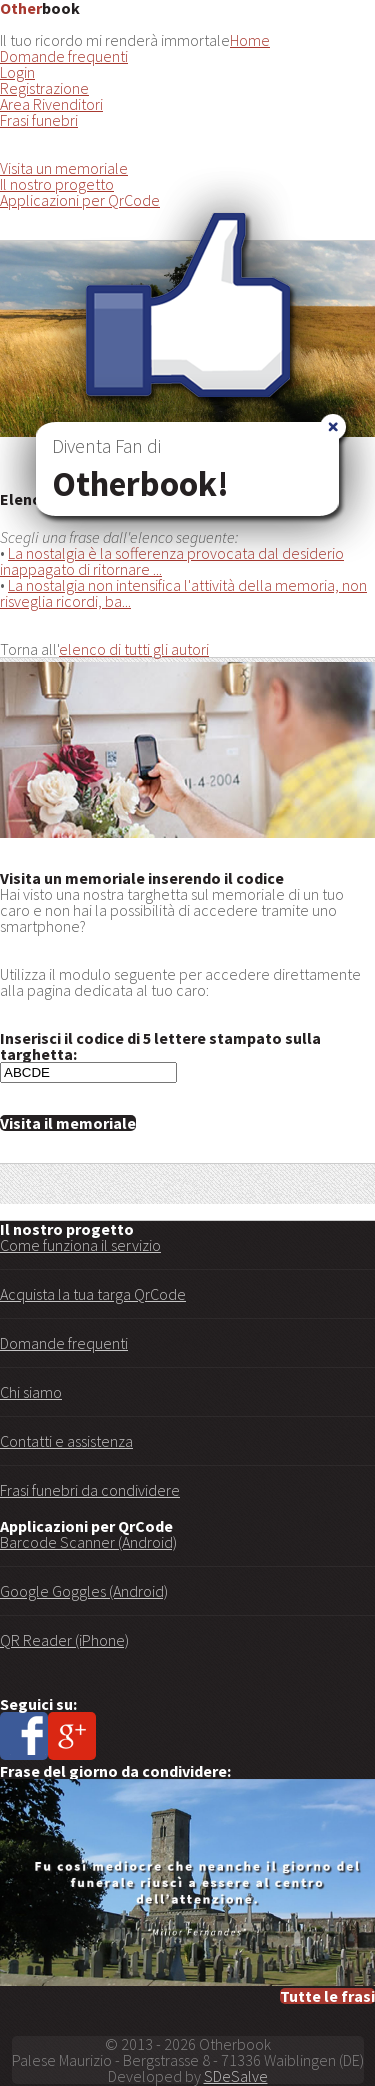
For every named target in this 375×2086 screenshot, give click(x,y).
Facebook (24, 1736)
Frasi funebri (39, 120)
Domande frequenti (64, 56)
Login (17, 72)
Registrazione (44, 88)
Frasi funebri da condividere (90, 1490)
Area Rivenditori (51, 104)
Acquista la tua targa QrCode (93, 1294)
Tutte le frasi (327, 1996)
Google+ (72, 1736)
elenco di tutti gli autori (134, 649)
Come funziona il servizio (80, 1245)
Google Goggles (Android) (84, 1591)
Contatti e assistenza (66, 1441)
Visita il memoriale (68, 1123)
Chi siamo (31, 1392)
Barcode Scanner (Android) (88, 1542)
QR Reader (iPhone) (64, 1640)
